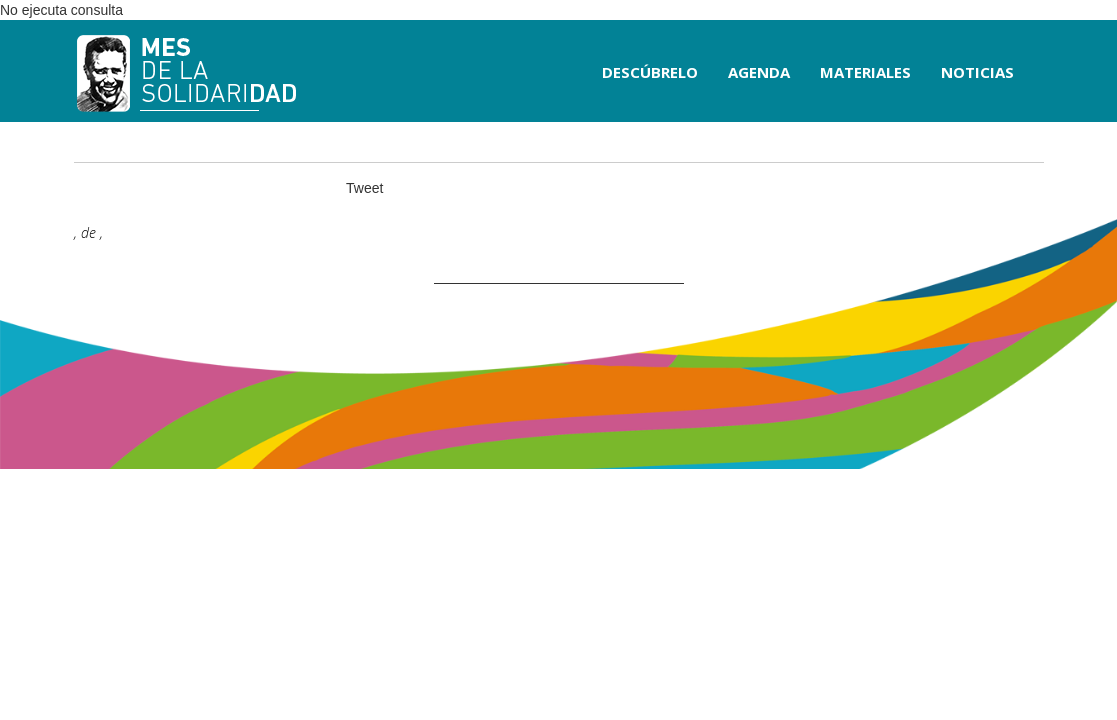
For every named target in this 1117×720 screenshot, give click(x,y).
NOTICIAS (977, 72)
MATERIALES (865, 72)
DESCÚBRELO (650, 72)
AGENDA (759, 72)
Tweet (364, 188)
